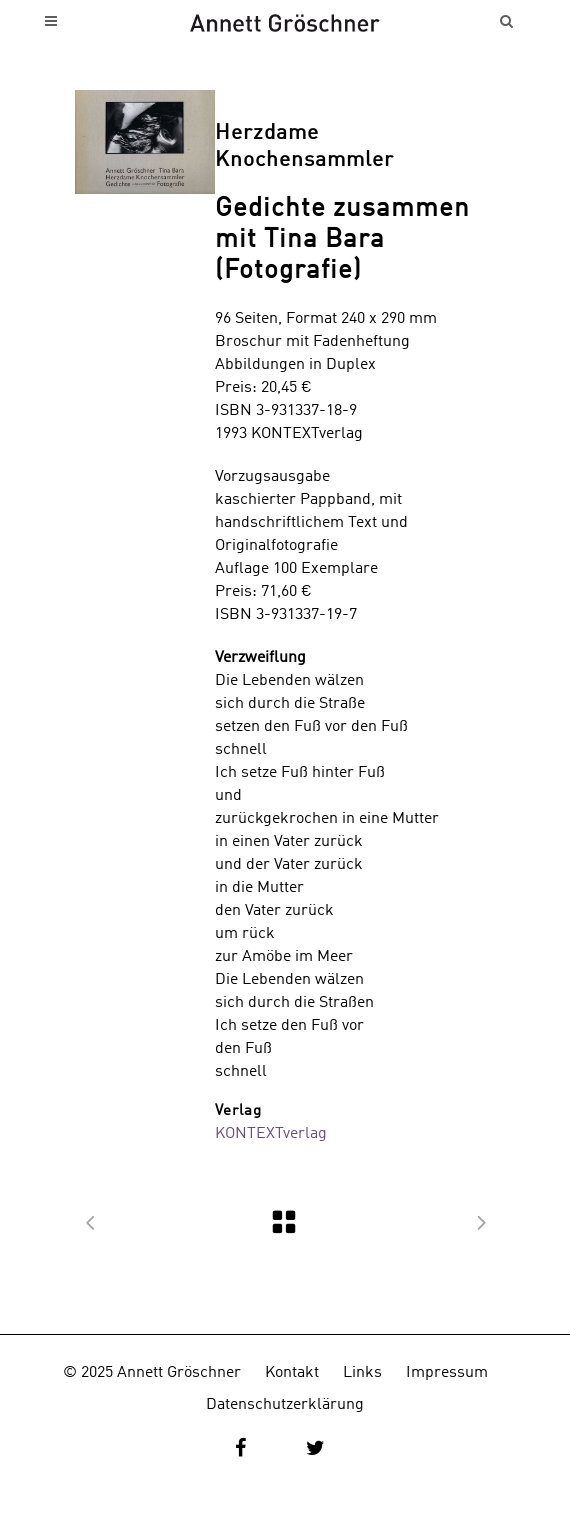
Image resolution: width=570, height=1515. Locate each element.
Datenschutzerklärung (285, 1405)
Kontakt (292, 1373)
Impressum (447, 1373)
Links (362, 1373)
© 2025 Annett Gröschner (152, 1373)
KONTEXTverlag (271, 1134)
